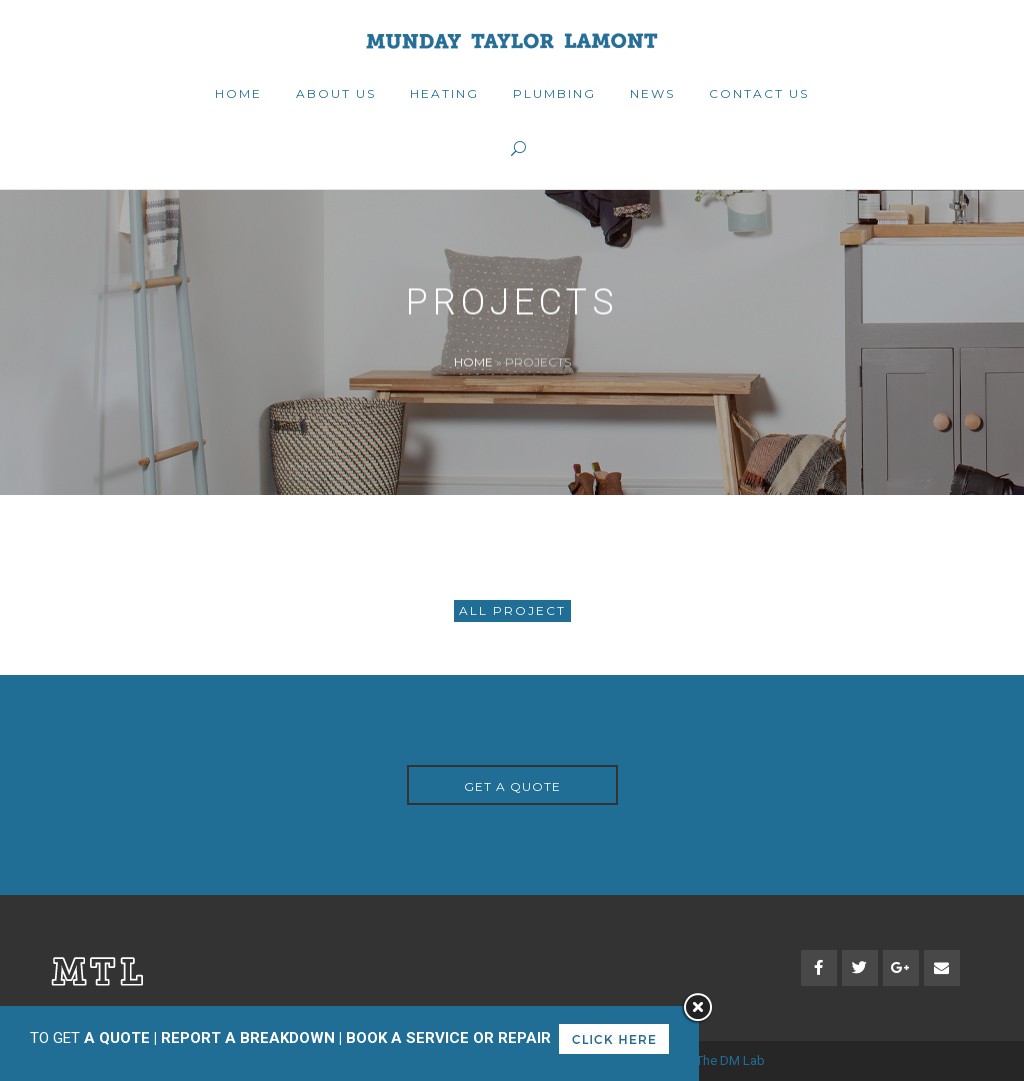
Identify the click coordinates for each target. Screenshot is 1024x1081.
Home (473, 361)
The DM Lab (730, 1060)
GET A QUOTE (512, 786)
